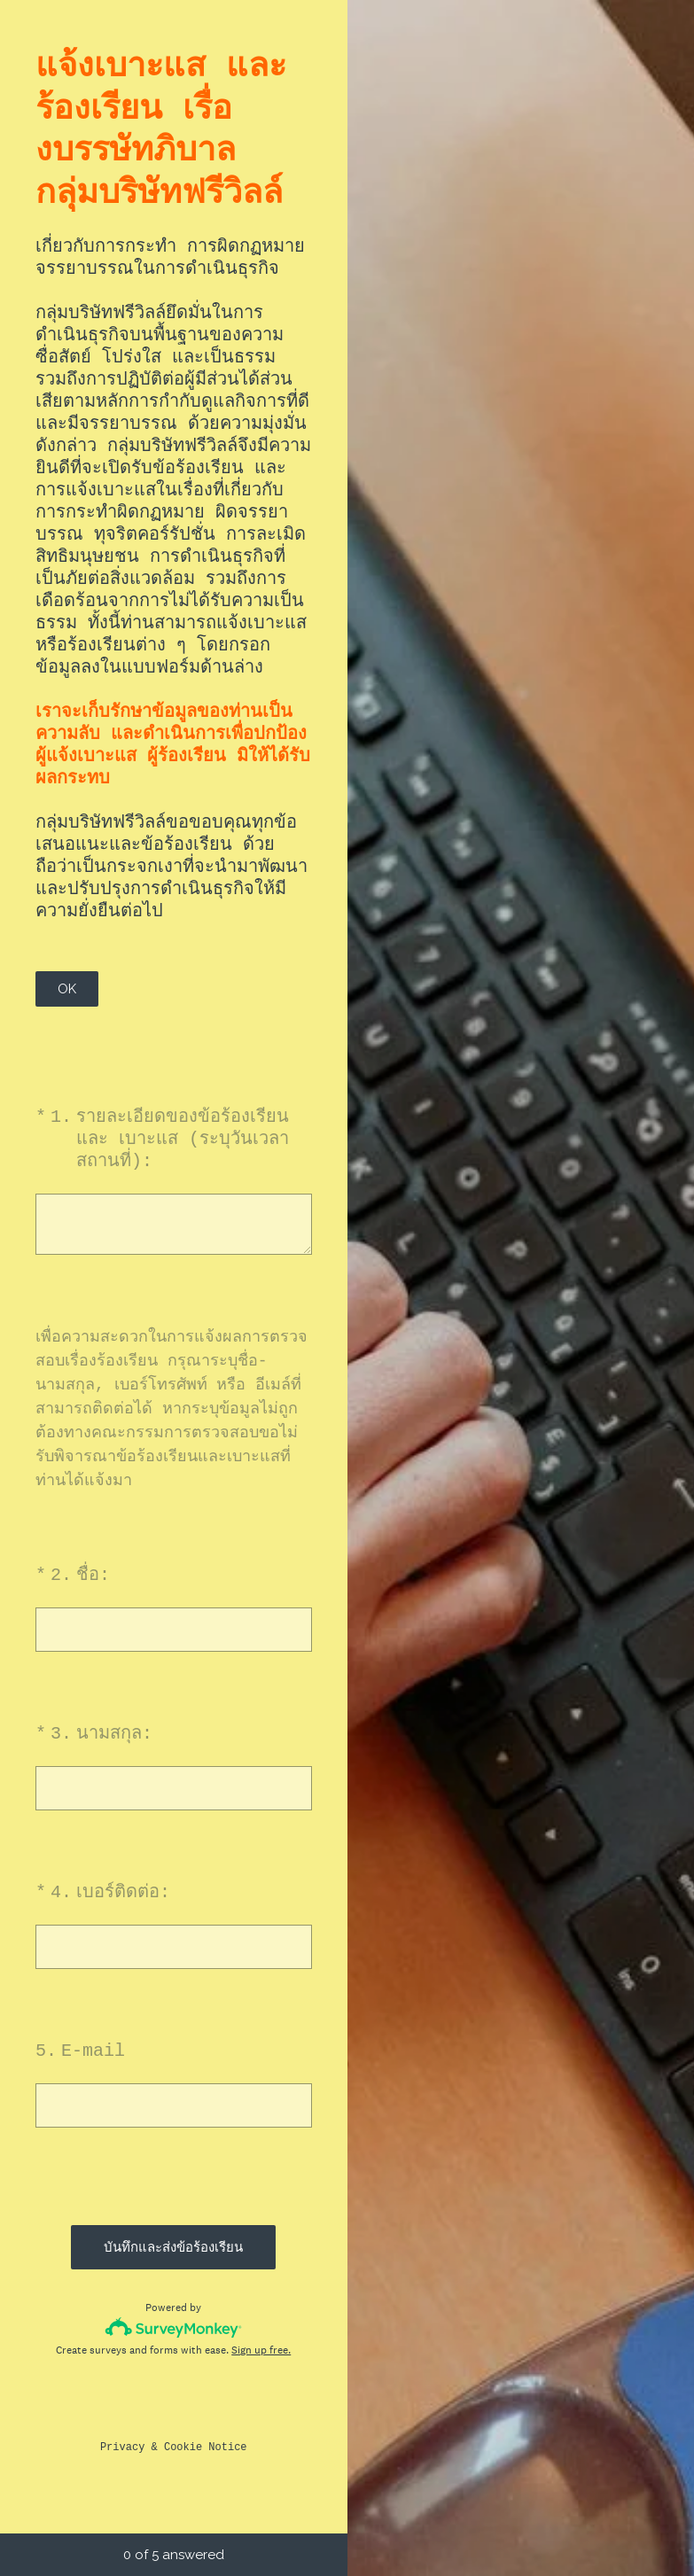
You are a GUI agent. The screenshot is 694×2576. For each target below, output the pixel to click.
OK (67, 989)
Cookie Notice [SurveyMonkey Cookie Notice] (205, 2454)
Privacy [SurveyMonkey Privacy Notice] (122, 2454)
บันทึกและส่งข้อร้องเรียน (173, 2247)
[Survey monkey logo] (173, 2331)
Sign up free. (261, 2357)
